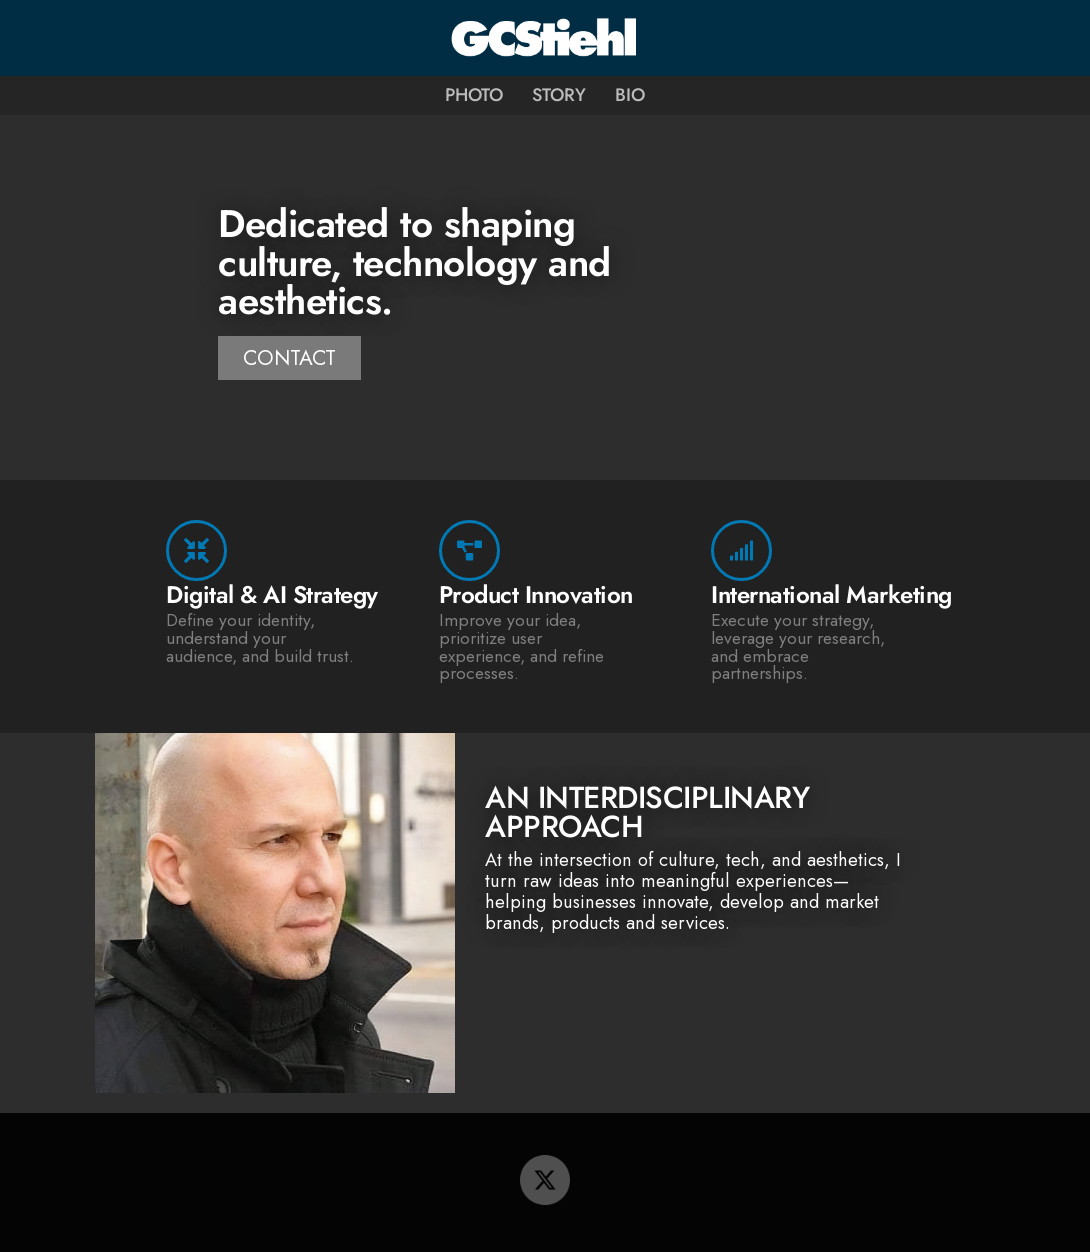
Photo (474, 95)
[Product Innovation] (469, 550)
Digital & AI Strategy (272, 594)
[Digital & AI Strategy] (196, 550)
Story (559, 95)
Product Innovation (536, 594)
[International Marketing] (741, 550)
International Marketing (831, 594)
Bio (630, 95)
